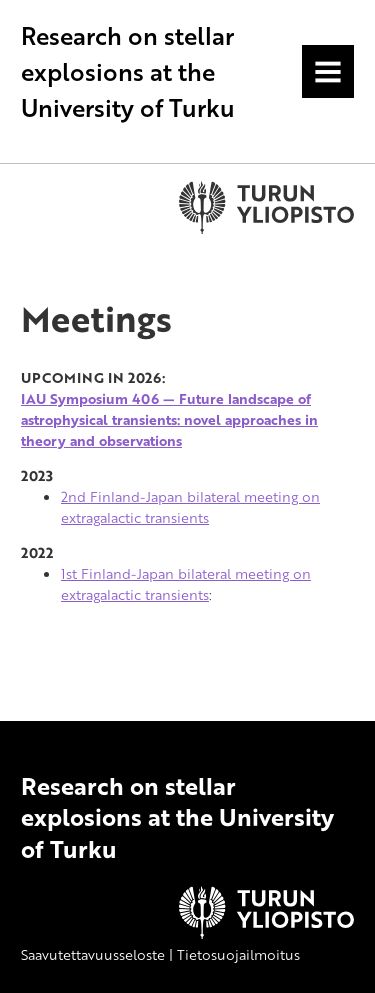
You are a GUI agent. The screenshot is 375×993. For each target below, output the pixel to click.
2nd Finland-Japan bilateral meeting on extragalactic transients (190, 507)
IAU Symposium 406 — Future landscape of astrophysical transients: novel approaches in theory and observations (169, 419)
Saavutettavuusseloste (93, 954)
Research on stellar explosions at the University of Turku (128, 71)
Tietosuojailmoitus (238, 954)
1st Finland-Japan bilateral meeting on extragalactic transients (186, 584)
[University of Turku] (266, 933)
